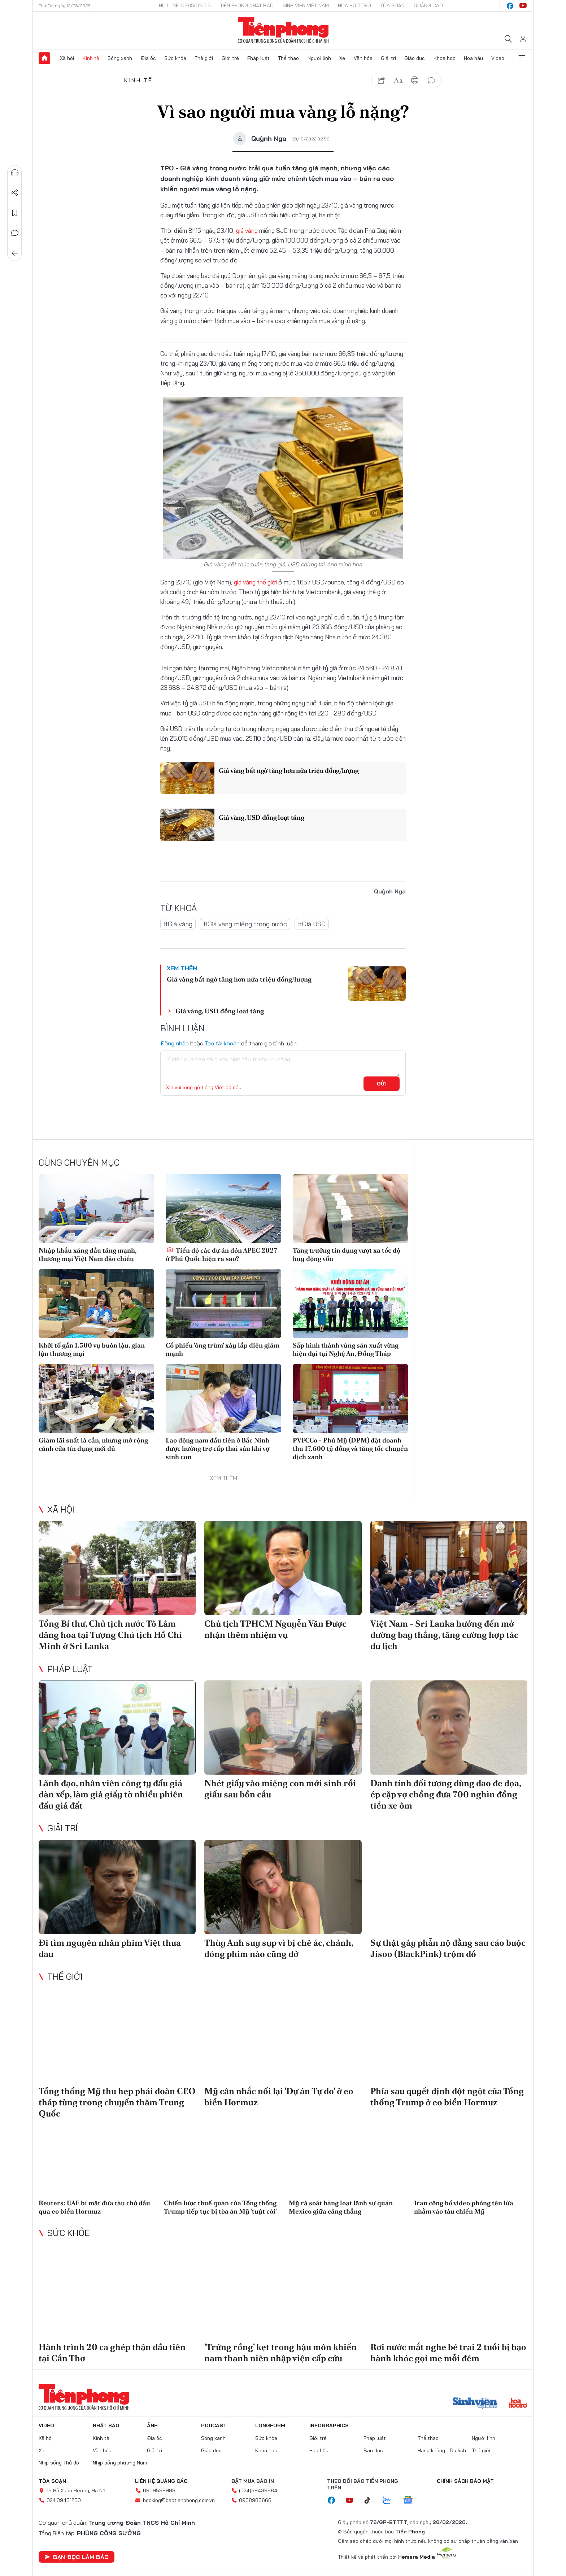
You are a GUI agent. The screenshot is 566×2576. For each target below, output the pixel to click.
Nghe (14, 172)
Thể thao (288, 58)
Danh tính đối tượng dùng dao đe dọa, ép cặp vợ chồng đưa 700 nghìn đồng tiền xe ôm (445, 1794)
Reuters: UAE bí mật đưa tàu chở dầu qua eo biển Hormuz (94, 2207)
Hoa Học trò (354, 5)
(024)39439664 (258, 2490)
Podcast (214, 2425)
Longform (270, 2425)
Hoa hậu (473, 58)
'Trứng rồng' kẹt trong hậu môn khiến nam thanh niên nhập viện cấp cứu (280, 2352)
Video (497, 58)
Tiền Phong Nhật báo (247, 5)
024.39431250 (64, 2500)
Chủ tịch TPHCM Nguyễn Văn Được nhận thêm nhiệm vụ (275, 1629)
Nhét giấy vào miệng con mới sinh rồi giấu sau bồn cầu (280, 1788)
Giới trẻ (230, 58)
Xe (342, 58)
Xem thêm (521, 58)
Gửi (382, 1083)
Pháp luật (258, 58)
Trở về (14, 253)
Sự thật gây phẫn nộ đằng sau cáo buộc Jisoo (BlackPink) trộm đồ (448, 1948)
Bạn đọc (373, 2450)
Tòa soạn (392, 5)
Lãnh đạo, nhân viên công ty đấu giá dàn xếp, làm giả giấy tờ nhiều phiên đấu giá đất (111, 1794)
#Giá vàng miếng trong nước (245, 924)
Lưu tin (14, 213)
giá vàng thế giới (255, 582)
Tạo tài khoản (222, 1043)
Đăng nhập (174, 1043)
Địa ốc (148, 58)
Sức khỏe (175, 58)
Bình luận (14, 233)
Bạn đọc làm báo (76, 2556)
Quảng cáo (428, 5)
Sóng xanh (120, 58)
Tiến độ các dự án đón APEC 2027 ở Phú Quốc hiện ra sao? (221, 1254)
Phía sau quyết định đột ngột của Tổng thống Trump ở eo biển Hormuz (447, 2096)
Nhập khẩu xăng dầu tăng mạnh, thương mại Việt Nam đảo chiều (87, 1254)
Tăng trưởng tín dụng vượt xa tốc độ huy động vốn (346, 1254)
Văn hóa (363, 58)
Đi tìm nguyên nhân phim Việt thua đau (110, 1948)
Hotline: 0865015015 (185, 5)
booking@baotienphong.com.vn (179, 2500)
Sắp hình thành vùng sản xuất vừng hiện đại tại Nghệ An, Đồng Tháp (346, 1349)
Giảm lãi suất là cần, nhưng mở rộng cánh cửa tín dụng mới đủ (93, 1444)
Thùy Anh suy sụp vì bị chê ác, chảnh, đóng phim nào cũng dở (278, 1948)
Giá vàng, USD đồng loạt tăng (261, 817)
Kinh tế (91, 58)
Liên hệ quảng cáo (161, 2481)
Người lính (319, 58)
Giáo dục (414, 58)
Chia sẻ (14, 192)
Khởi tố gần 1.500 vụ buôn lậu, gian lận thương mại (92, 1349)
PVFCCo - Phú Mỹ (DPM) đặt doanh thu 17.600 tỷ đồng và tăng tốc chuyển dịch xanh (350, 1448)
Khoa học (445, 58)
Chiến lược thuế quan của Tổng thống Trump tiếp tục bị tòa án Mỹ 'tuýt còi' (220, 2207)
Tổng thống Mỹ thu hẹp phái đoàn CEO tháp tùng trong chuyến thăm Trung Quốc (117, 2102)
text (398, 80)
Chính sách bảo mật (465, 2481)
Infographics (329, 2425)
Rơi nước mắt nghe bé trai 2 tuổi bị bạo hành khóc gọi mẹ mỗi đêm (448, 2352)
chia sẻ (381, 80)
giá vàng (247, 230)
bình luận (431, 80)
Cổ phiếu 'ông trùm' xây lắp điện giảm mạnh (222, 1349)
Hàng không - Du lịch (442, 2450)
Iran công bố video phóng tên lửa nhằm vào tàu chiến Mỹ (463, 2207)
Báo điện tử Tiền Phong (283, 30)
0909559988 (159, 2490)
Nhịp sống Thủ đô (59, 2462)
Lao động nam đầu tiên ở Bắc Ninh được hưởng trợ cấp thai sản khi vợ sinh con (217, 1448)
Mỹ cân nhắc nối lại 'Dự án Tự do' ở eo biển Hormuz (278, 2096)
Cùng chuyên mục (79, 1162)
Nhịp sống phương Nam (120, 2462)
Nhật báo (106, 2425)
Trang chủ (44, 58)
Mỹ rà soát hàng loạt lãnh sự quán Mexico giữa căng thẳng (341, 2207)
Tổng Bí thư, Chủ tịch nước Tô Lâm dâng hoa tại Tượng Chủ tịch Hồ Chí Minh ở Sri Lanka (110, 1635)
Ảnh (152, 2425)
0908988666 (255, 2500)
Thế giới (204, 58)
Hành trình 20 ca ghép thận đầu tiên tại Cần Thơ (112, 2352)
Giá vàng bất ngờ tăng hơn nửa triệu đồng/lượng (288, 770)
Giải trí (388, 58)
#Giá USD (312, 924)
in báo (414, 80)
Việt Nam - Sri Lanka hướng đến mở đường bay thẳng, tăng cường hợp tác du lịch (444, 1635)
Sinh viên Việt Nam (306, 5)
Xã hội (67, 58)
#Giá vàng (178, 924)
